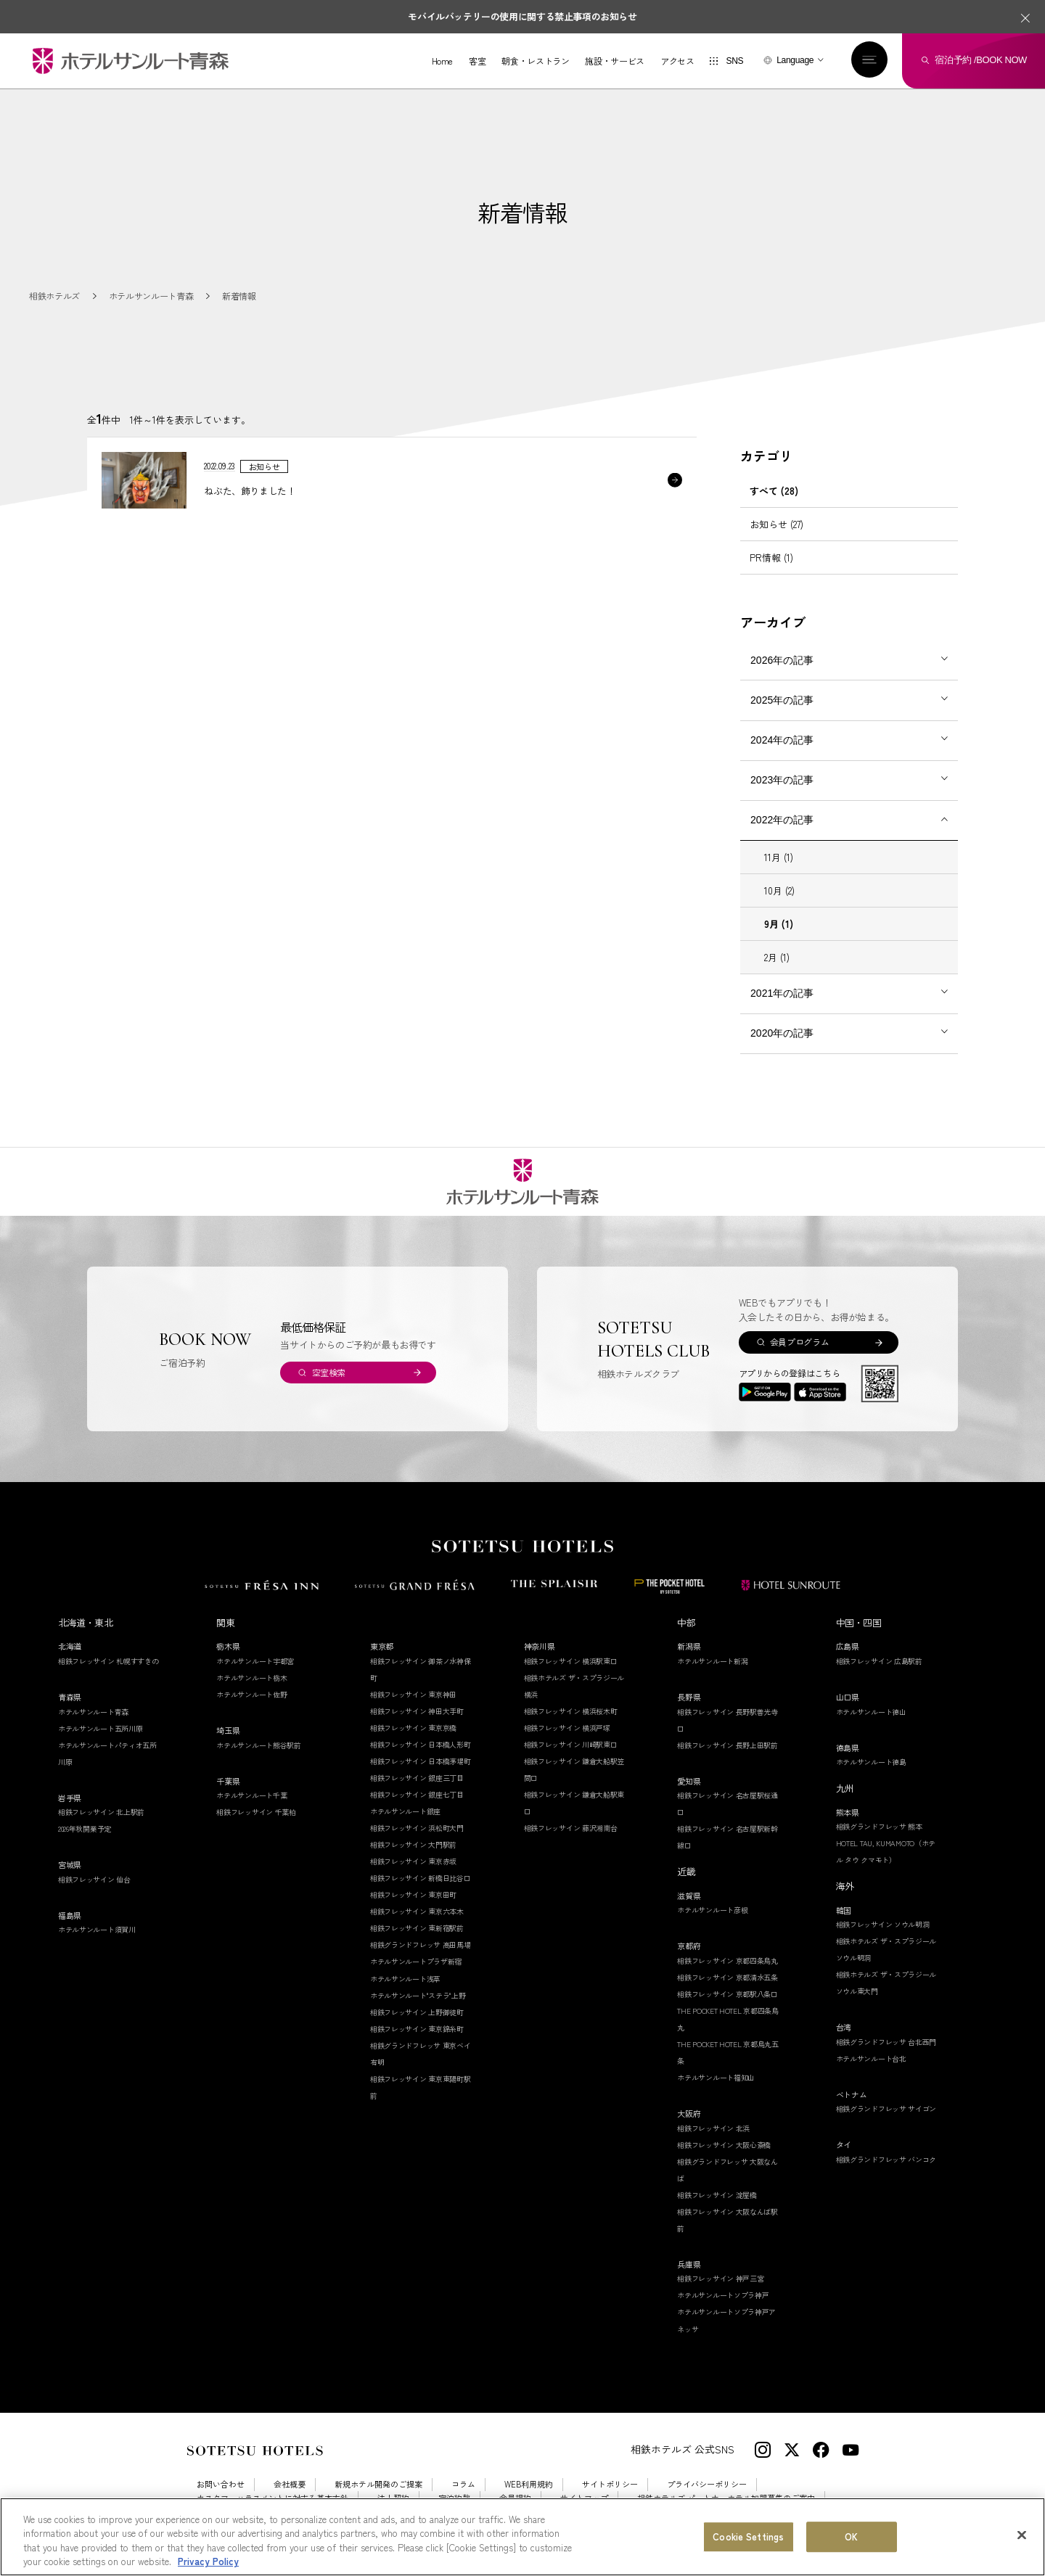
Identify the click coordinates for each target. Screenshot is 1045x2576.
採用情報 (213, 2512)
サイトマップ (584, 2498)
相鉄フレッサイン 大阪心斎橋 (724, 2144)
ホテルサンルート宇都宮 (255, 1660)
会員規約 (515, 2498)
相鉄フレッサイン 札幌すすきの (108, 1660)
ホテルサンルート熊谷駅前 (258, 1745)
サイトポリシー (610, 2484)
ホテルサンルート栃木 (251, 1677)
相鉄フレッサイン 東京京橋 (413, 1727)
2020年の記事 (782, 1033)
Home (443, 61)
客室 (477, 61)
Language (795, 60)
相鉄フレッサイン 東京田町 (413, 1894)
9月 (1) (778, 924)
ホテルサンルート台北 (871, 2058)
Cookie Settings (284, 2512)
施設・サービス (614, 61)
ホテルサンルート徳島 (871, 1761)
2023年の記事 (782, 780)
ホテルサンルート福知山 (716, 2077)
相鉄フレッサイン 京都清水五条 (727, 1977)
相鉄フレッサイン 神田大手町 (417, 1710)
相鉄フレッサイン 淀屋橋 (716, 2194)
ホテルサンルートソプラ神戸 (723, 2294)
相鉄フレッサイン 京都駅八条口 (727, 1993)
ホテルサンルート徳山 (871, 1711)
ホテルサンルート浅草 (405, 1978)
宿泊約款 (454, 2498)
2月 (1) (777, 957)
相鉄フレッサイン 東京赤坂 (413, 1861)
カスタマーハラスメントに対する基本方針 (272, 2498)
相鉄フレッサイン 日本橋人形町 (420, 1744)
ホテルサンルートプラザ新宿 (416, 1961)
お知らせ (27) (776, 524)
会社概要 (290, 2484)
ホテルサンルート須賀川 (97, 1929)
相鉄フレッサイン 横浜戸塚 (567, 1727)
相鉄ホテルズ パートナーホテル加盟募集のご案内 (726, 2498)
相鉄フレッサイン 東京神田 (413, 1694)
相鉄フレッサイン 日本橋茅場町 (420, 1761)
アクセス (677, 61)
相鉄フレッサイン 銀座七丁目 (417, 1794)
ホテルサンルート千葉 (251, 1795)
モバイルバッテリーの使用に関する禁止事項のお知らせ (522, 16)
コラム (463, 2484)
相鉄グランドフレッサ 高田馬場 (420, 1944)
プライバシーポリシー (707, 2484)
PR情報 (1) (771, 557)
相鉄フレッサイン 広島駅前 (879, 1660)
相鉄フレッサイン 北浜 (713, 2128)
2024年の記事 (782, 740)
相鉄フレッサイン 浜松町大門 (417, 1827)
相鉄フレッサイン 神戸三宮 (720, 2278)
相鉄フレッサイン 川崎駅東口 (571, 1744)
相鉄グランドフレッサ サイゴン (886, 2108)
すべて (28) (774, 491)
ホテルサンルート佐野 (251, 1694)
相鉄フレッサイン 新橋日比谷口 (420, 1877)
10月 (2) (779, 890)
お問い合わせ (221, 2484)
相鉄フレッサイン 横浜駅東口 (571, 1660)
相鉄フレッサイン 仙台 (94, 1879)
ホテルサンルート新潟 (712, 1660)
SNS (734, 61)
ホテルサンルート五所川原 (100, 1728)
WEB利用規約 (528, 2484)
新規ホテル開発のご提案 (378, 2484)
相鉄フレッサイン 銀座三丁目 (417, 1777)
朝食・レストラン (535, 61)
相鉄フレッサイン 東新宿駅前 (417, 1927)
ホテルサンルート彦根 (712, 1909)
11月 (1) (778, 857)
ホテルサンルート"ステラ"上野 (418, 1995)
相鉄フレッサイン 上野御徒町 (417, 2012)
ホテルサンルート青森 (93, 1711)
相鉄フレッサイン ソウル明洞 (883, 1924)
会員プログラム (799, 1342)
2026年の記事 (782, 660)
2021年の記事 (782, 993)
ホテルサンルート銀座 (405, 1811)
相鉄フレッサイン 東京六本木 (417, 1911)
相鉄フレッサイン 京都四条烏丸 (727, 1960)
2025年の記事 (782, 700)
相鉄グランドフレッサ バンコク (886, 2159)
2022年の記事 (782, 820)
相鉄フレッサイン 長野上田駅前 (727, 1745)
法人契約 (393, 2498)
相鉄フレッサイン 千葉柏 (255, 1811)
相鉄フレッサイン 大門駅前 (413, 1844)
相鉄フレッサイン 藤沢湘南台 (571, 1827)
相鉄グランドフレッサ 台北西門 (886, 2041)
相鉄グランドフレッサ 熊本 (879, 1826)
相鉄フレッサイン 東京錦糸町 (417, 2028)
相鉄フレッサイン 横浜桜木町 (571, 1710)
